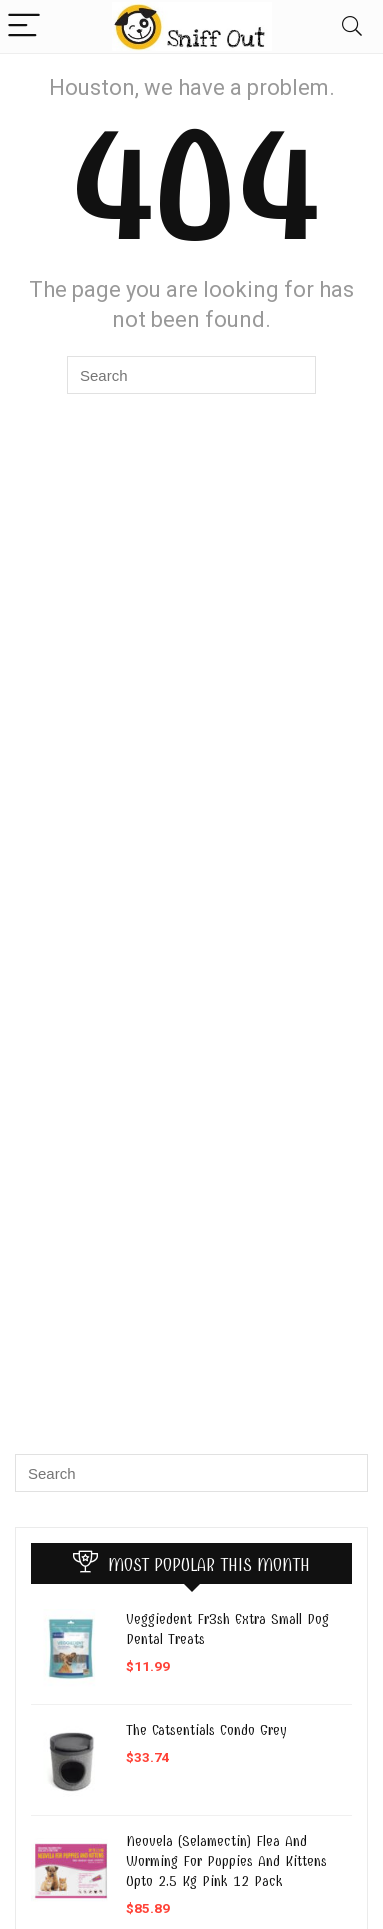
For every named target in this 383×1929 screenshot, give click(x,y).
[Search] (352, 26)
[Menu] (24, 26)
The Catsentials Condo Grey (206, 1730)
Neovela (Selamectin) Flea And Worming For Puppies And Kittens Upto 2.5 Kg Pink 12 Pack (226, 1861)
